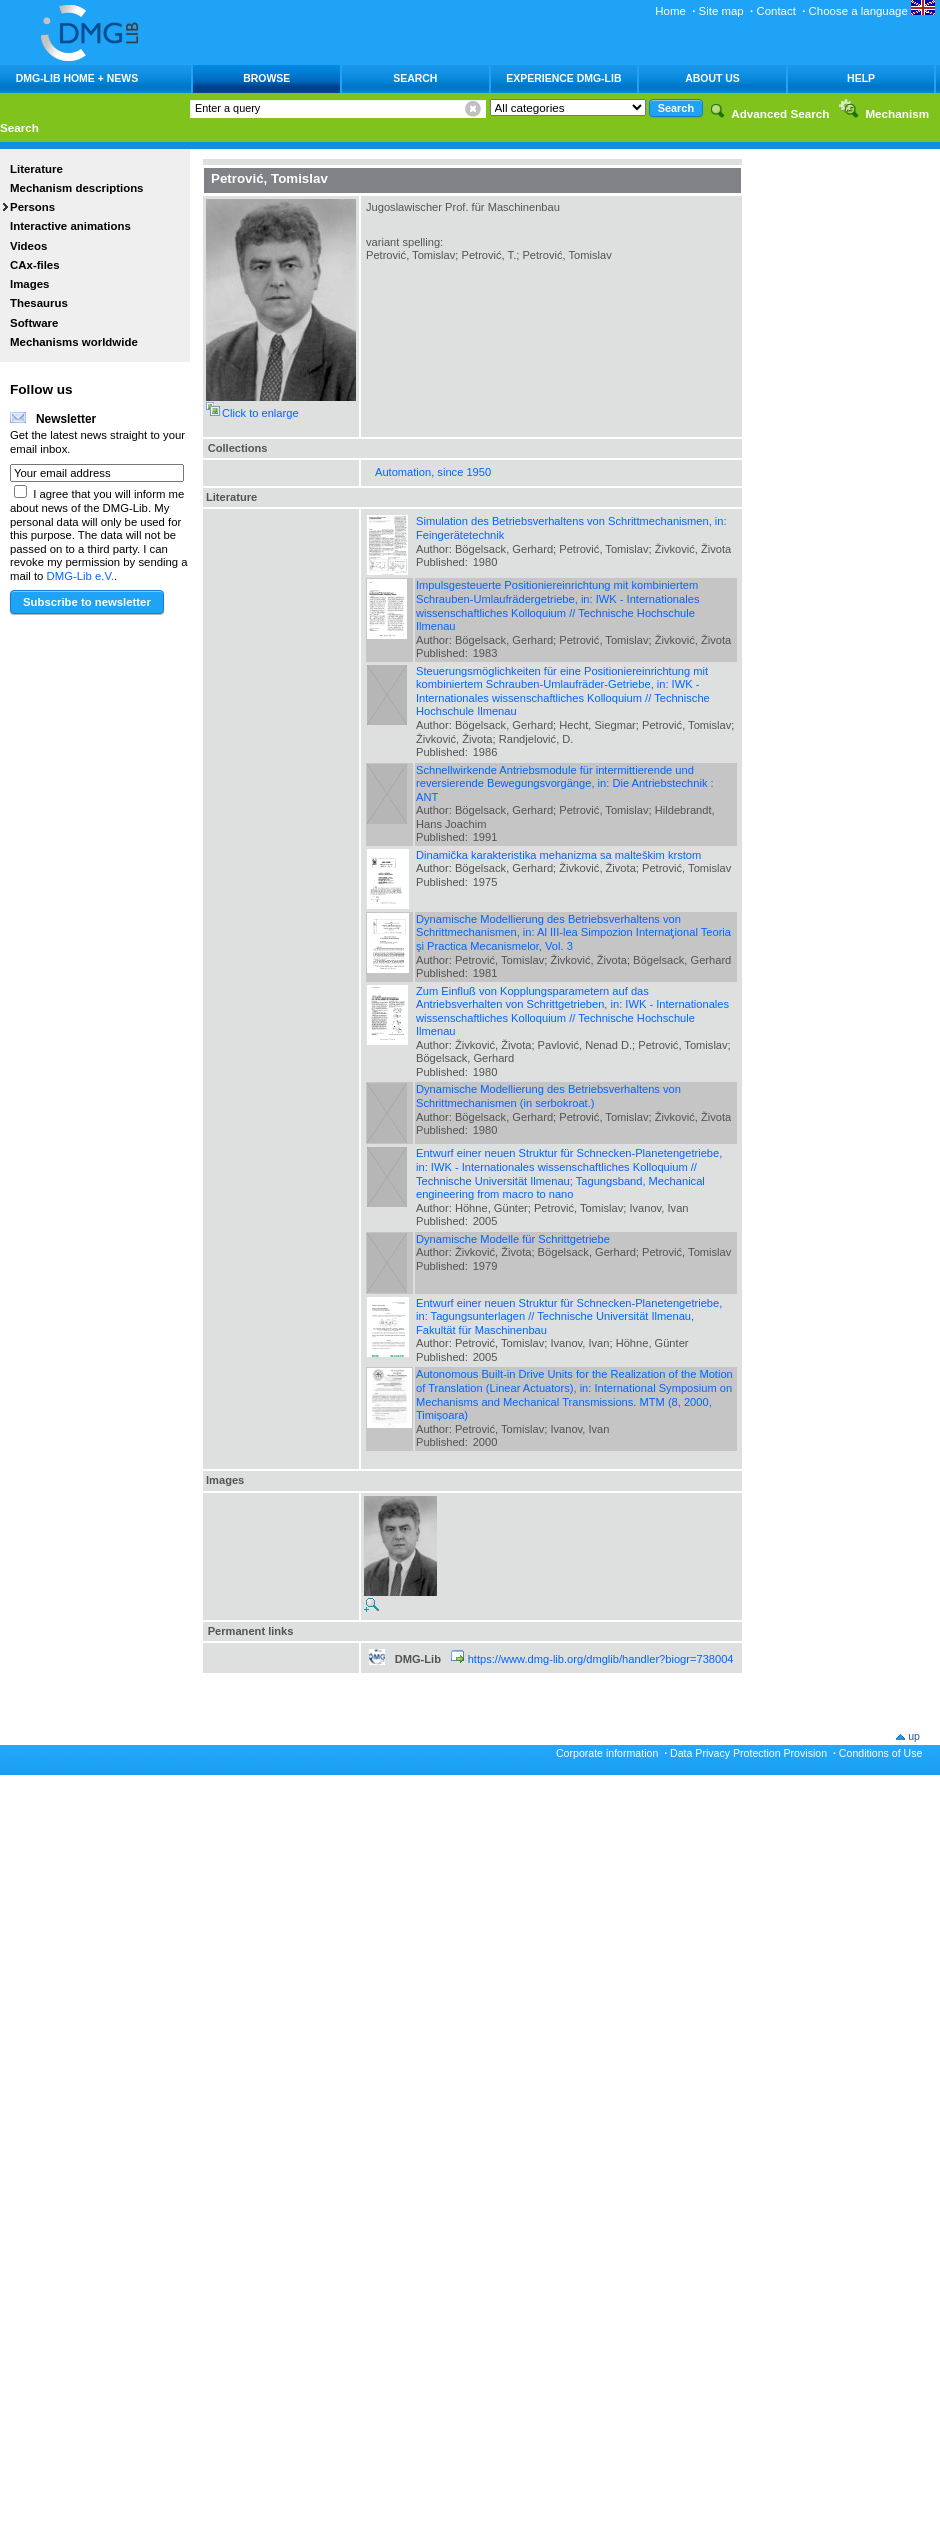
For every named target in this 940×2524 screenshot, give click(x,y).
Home (670, 11)
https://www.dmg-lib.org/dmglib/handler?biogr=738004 (601, 1659)
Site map (721, 11)
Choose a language (872, 11)
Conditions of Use (881, 1753)
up (914, 1736)
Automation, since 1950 (433, 472)
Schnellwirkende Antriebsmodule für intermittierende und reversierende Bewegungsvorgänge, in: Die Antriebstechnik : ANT (565, 783)
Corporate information (607, 1753)
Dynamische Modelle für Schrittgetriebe (513, 1239)
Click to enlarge (260, 413)
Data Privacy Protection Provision (748, 1753)
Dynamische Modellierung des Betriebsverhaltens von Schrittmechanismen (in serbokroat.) (548, 1096)
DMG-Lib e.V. (81, 576)
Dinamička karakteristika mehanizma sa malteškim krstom (558, 855)
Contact (775, 11)
